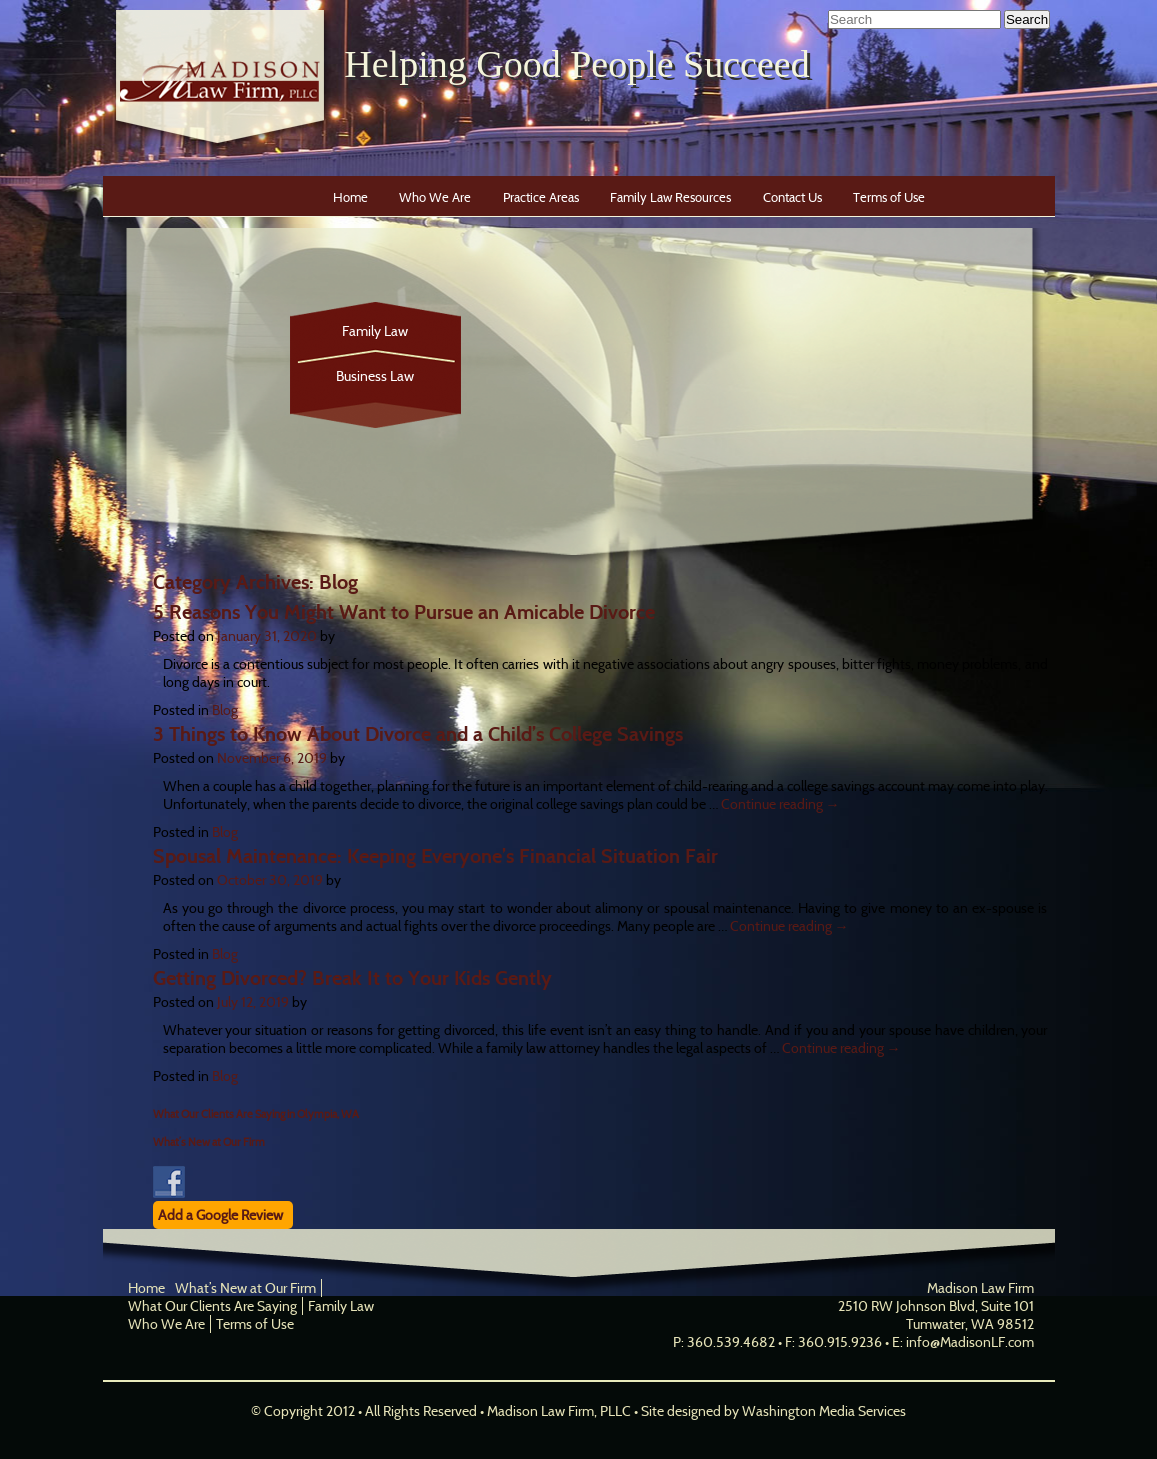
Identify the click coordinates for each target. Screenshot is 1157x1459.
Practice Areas (541, 197)
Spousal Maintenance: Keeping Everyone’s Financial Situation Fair (435, 856)
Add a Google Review (220, 1215)
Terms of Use (889, 197)
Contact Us (792, 197)
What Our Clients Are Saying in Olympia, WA (256, 1114)
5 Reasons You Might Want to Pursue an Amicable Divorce (404, 612)
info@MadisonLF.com (970, 1342)
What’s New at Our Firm (209, 1142)
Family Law (375, 331)
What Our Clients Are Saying (212, 1306)
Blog (225, 710)
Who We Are (435, 197)
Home (350, 197)
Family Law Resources (670, 197)
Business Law (375, 376)
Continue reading (780, 804)
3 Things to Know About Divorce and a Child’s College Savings (418, 734)
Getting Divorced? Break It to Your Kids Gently (352, 978)
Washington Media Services (824, 1411)
